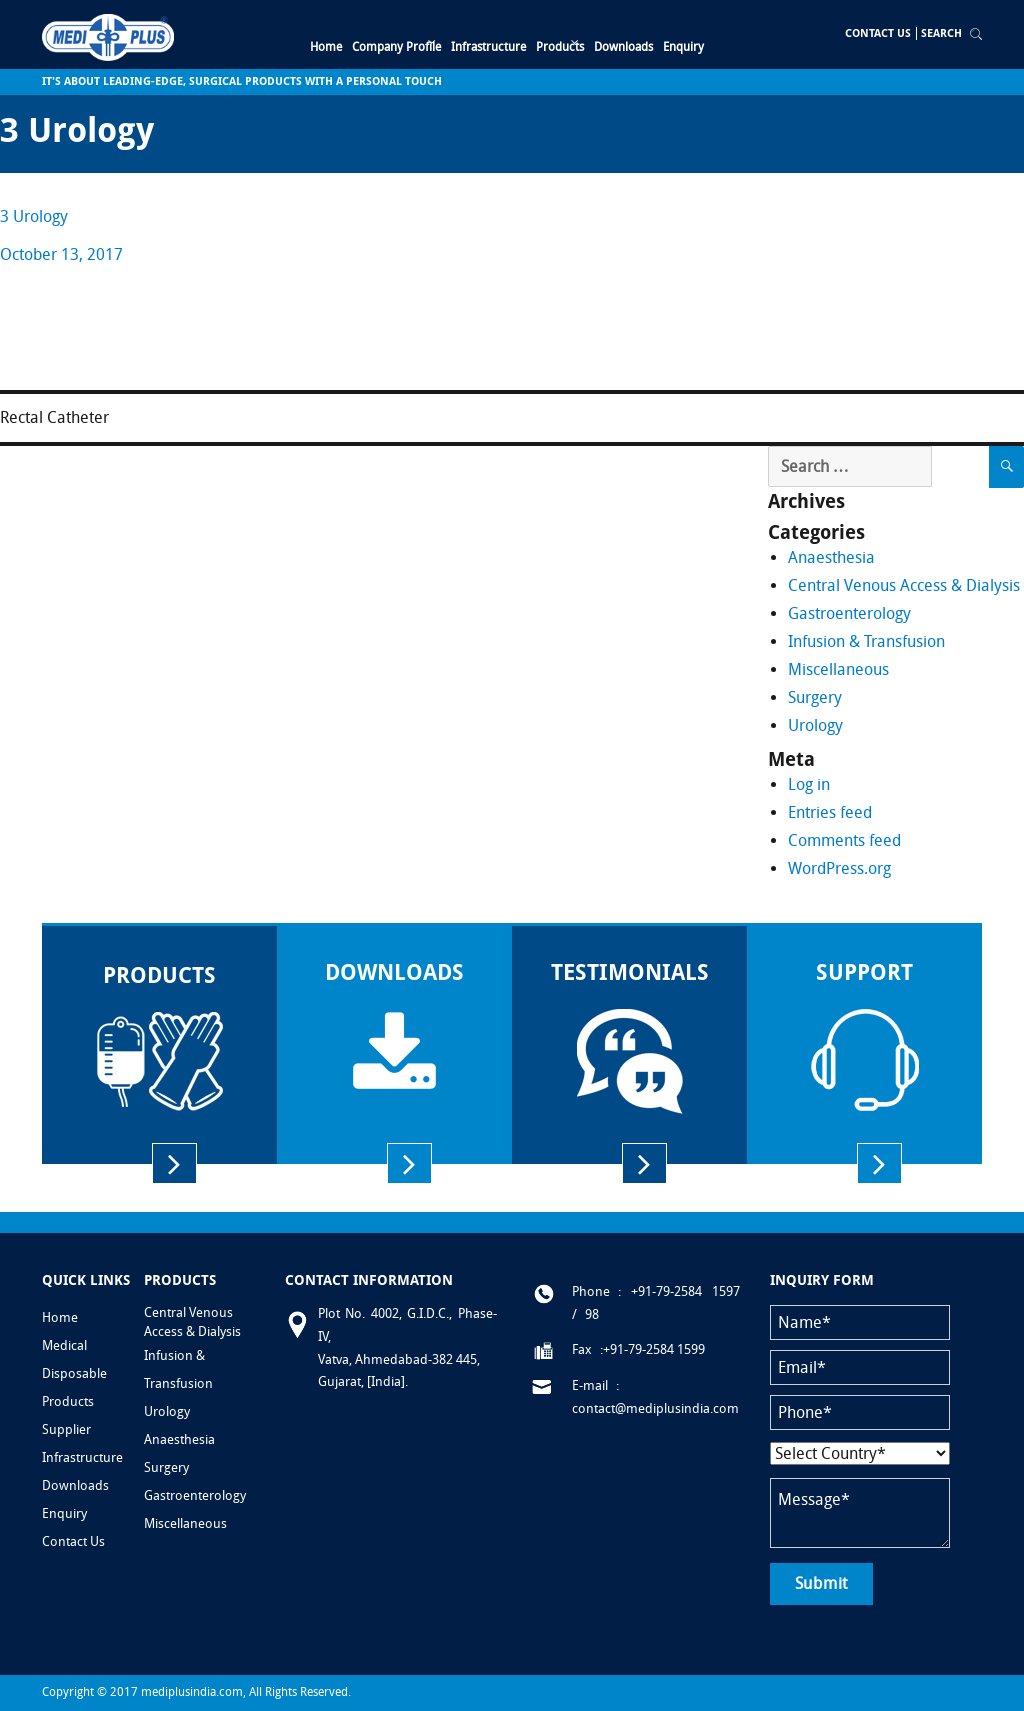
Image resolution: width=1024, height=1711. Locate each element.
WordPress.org (839, 868)
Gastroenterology (849, 613)
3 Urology (34, 216)
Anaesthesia (831, 557)
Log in (809, 784)
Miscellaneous (838, 669)
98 (592, 1314)
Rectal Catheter (54, 417)
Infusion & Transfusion (866, 641)
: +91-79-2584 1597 (679, 1291)
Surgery (815, 697)
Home (60, 1317)
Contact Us (878, 33)
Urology (815, 725)
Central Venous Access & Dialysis (904, 585)
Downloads (75, 1485)
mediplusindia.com (192, 1692)
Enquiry (64, 1513)
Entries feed (830, 812)
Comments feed (844, 840)
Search (941, 33)
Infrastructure (82, 1457)
